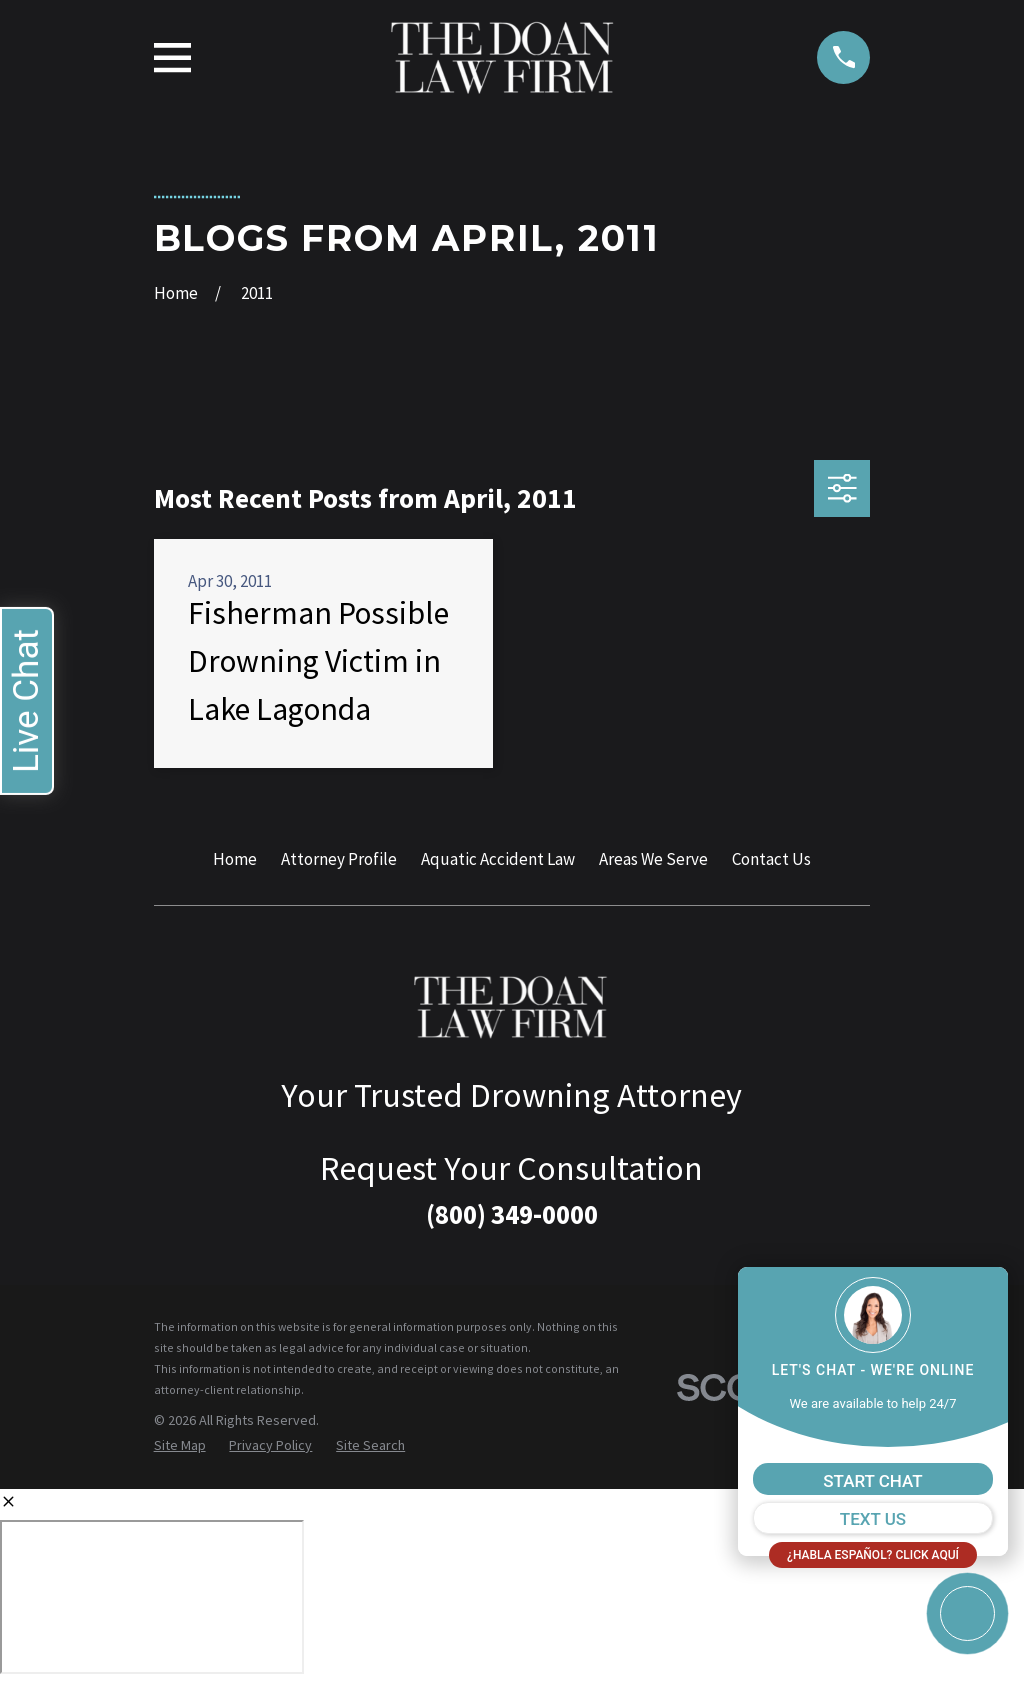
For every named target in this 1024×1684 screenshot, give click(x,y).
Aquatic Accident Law (498, 859)
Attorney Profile (339, 859)
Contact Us (771, 859)
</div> (152, 1597)
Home (235, 859)
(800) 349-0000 (512, 1214)
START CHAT (872, 1481)
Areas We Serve (653, 859)
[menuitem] (180, 1446)
